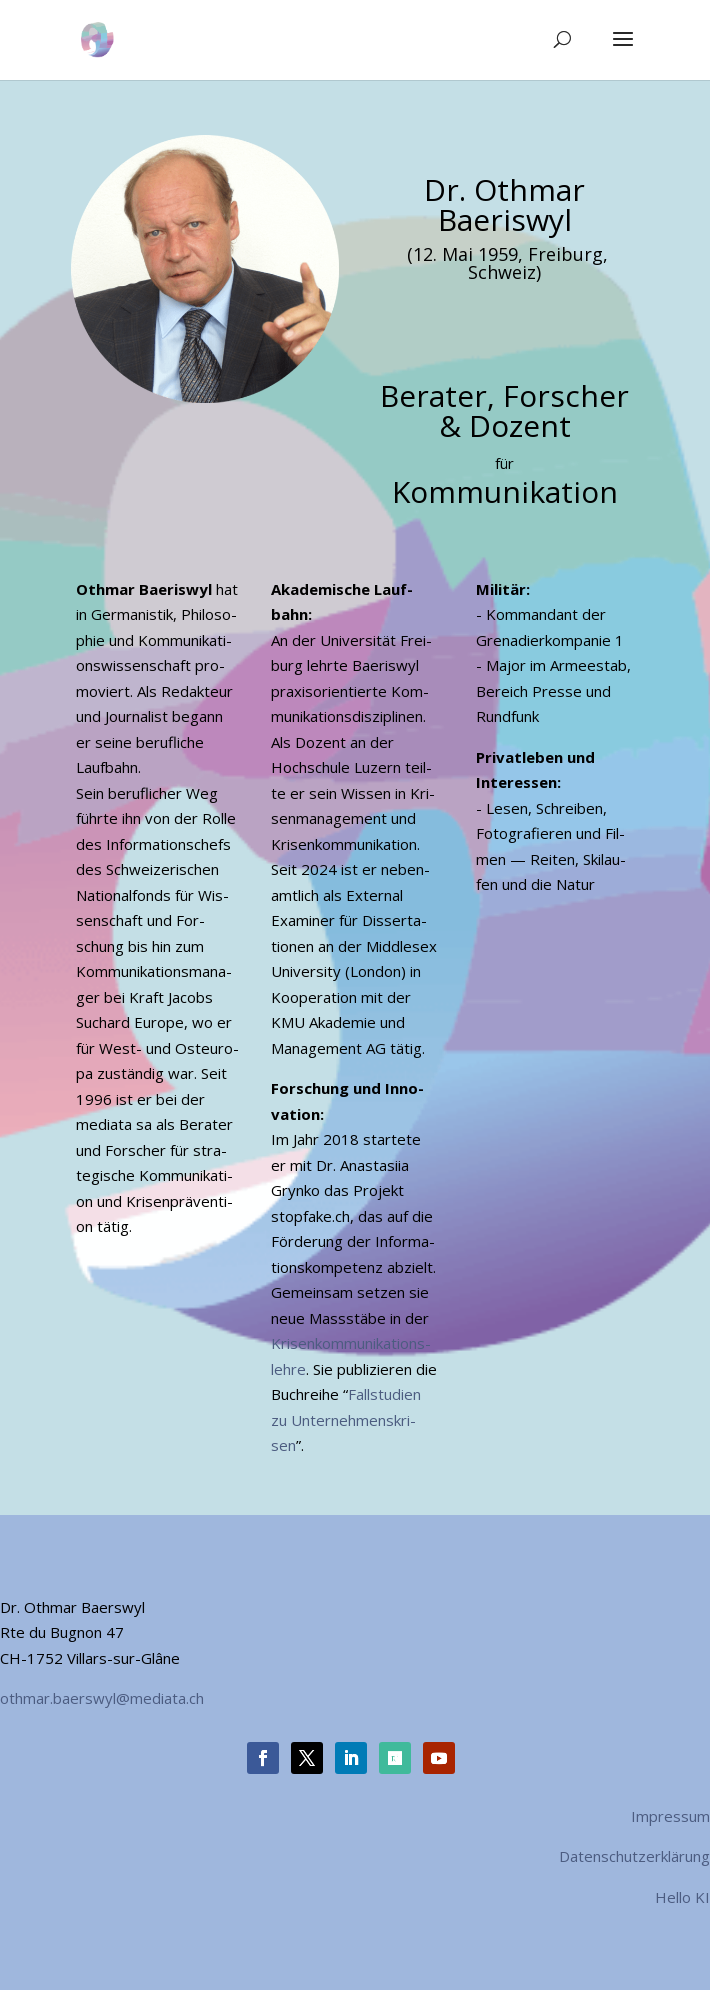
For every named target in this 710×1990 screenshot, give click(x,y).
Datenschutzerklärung (634, 1856)
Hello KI (682, 1897)
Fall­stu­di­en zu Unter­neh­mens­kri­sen (346, 1419)
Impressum (670, 1816)
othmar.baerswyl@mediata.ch (102, 1698)
